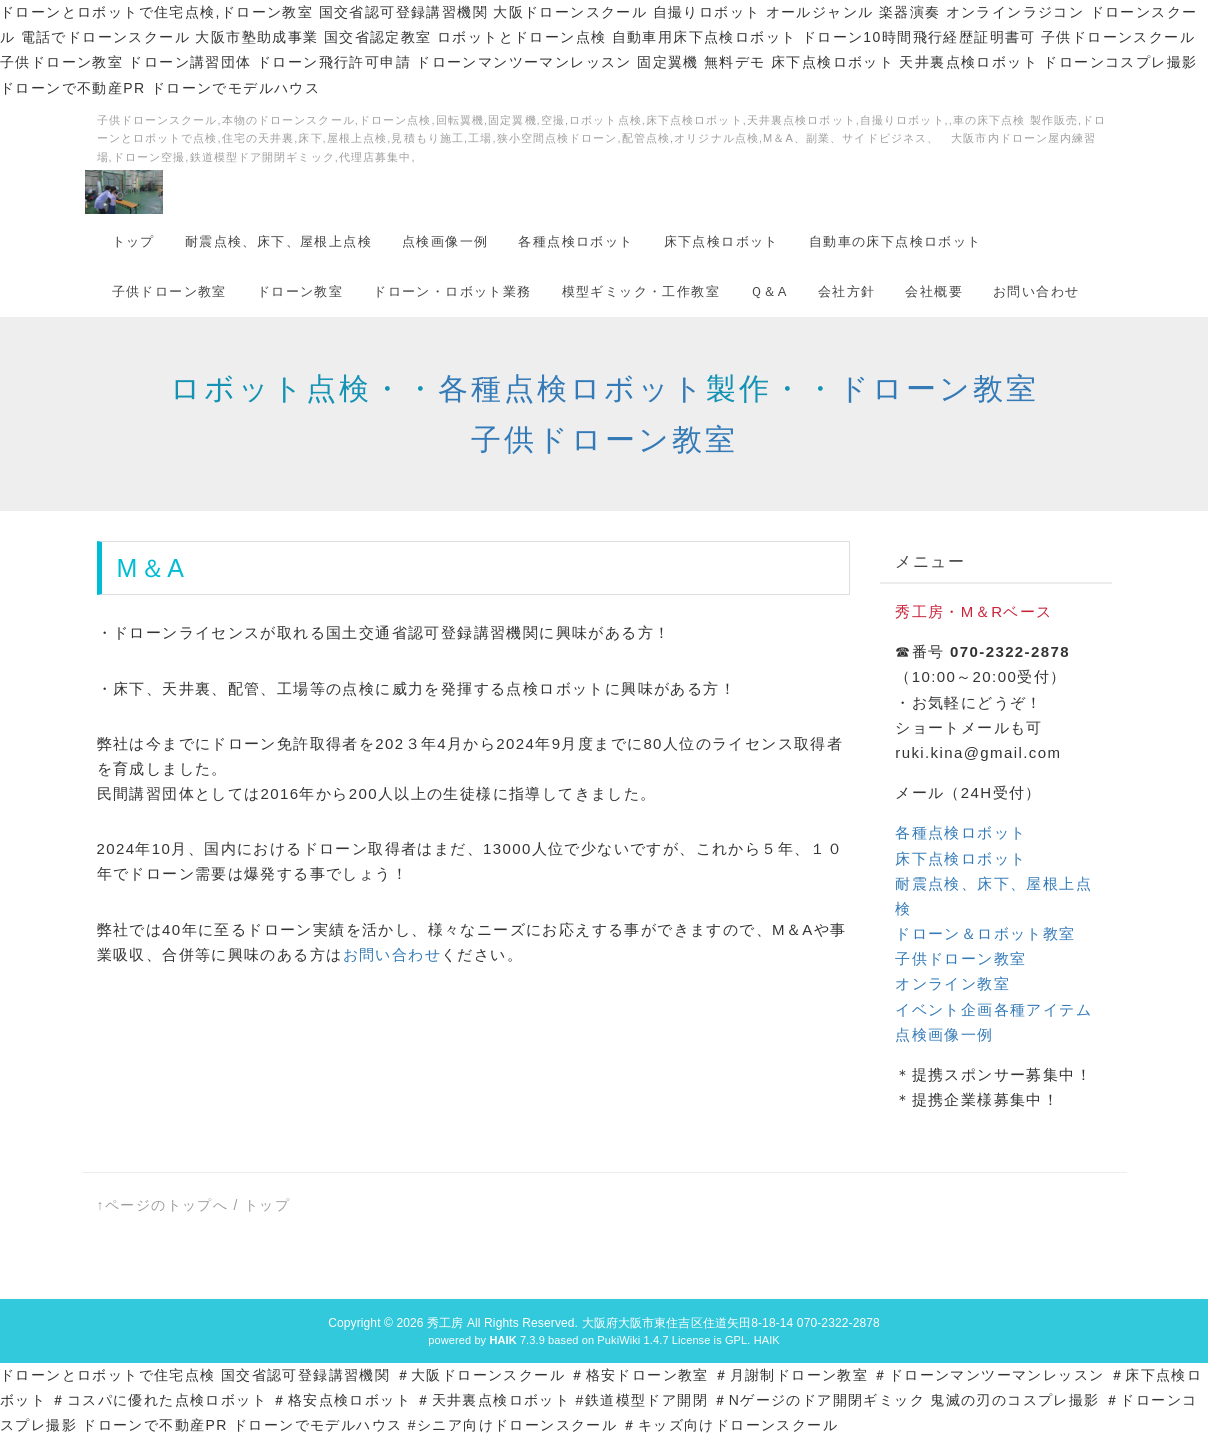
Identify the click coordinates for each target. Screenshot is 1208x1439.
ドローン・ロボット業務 (452, 291)
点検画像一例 (445, 241)
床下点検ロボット (721, 241)
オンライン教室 (952, 983)
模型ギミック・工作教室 (641, 291)
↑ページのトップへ (163, 1205)
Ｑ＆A (769, 291)
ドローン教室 (300, 291)
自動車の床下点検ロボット (895, 241)
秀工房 (445, 1323)
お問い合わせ (1036, 291)
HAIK (767, 1340)
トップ (133, 241)
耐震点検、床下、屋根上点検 (278, 241)
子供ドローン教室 (169, 291)
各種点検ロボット (575, 241)
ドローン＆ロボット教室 (985, 933)
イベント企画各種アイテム (993, 1009)
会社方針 (847, 291)
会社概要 (934, 291)
